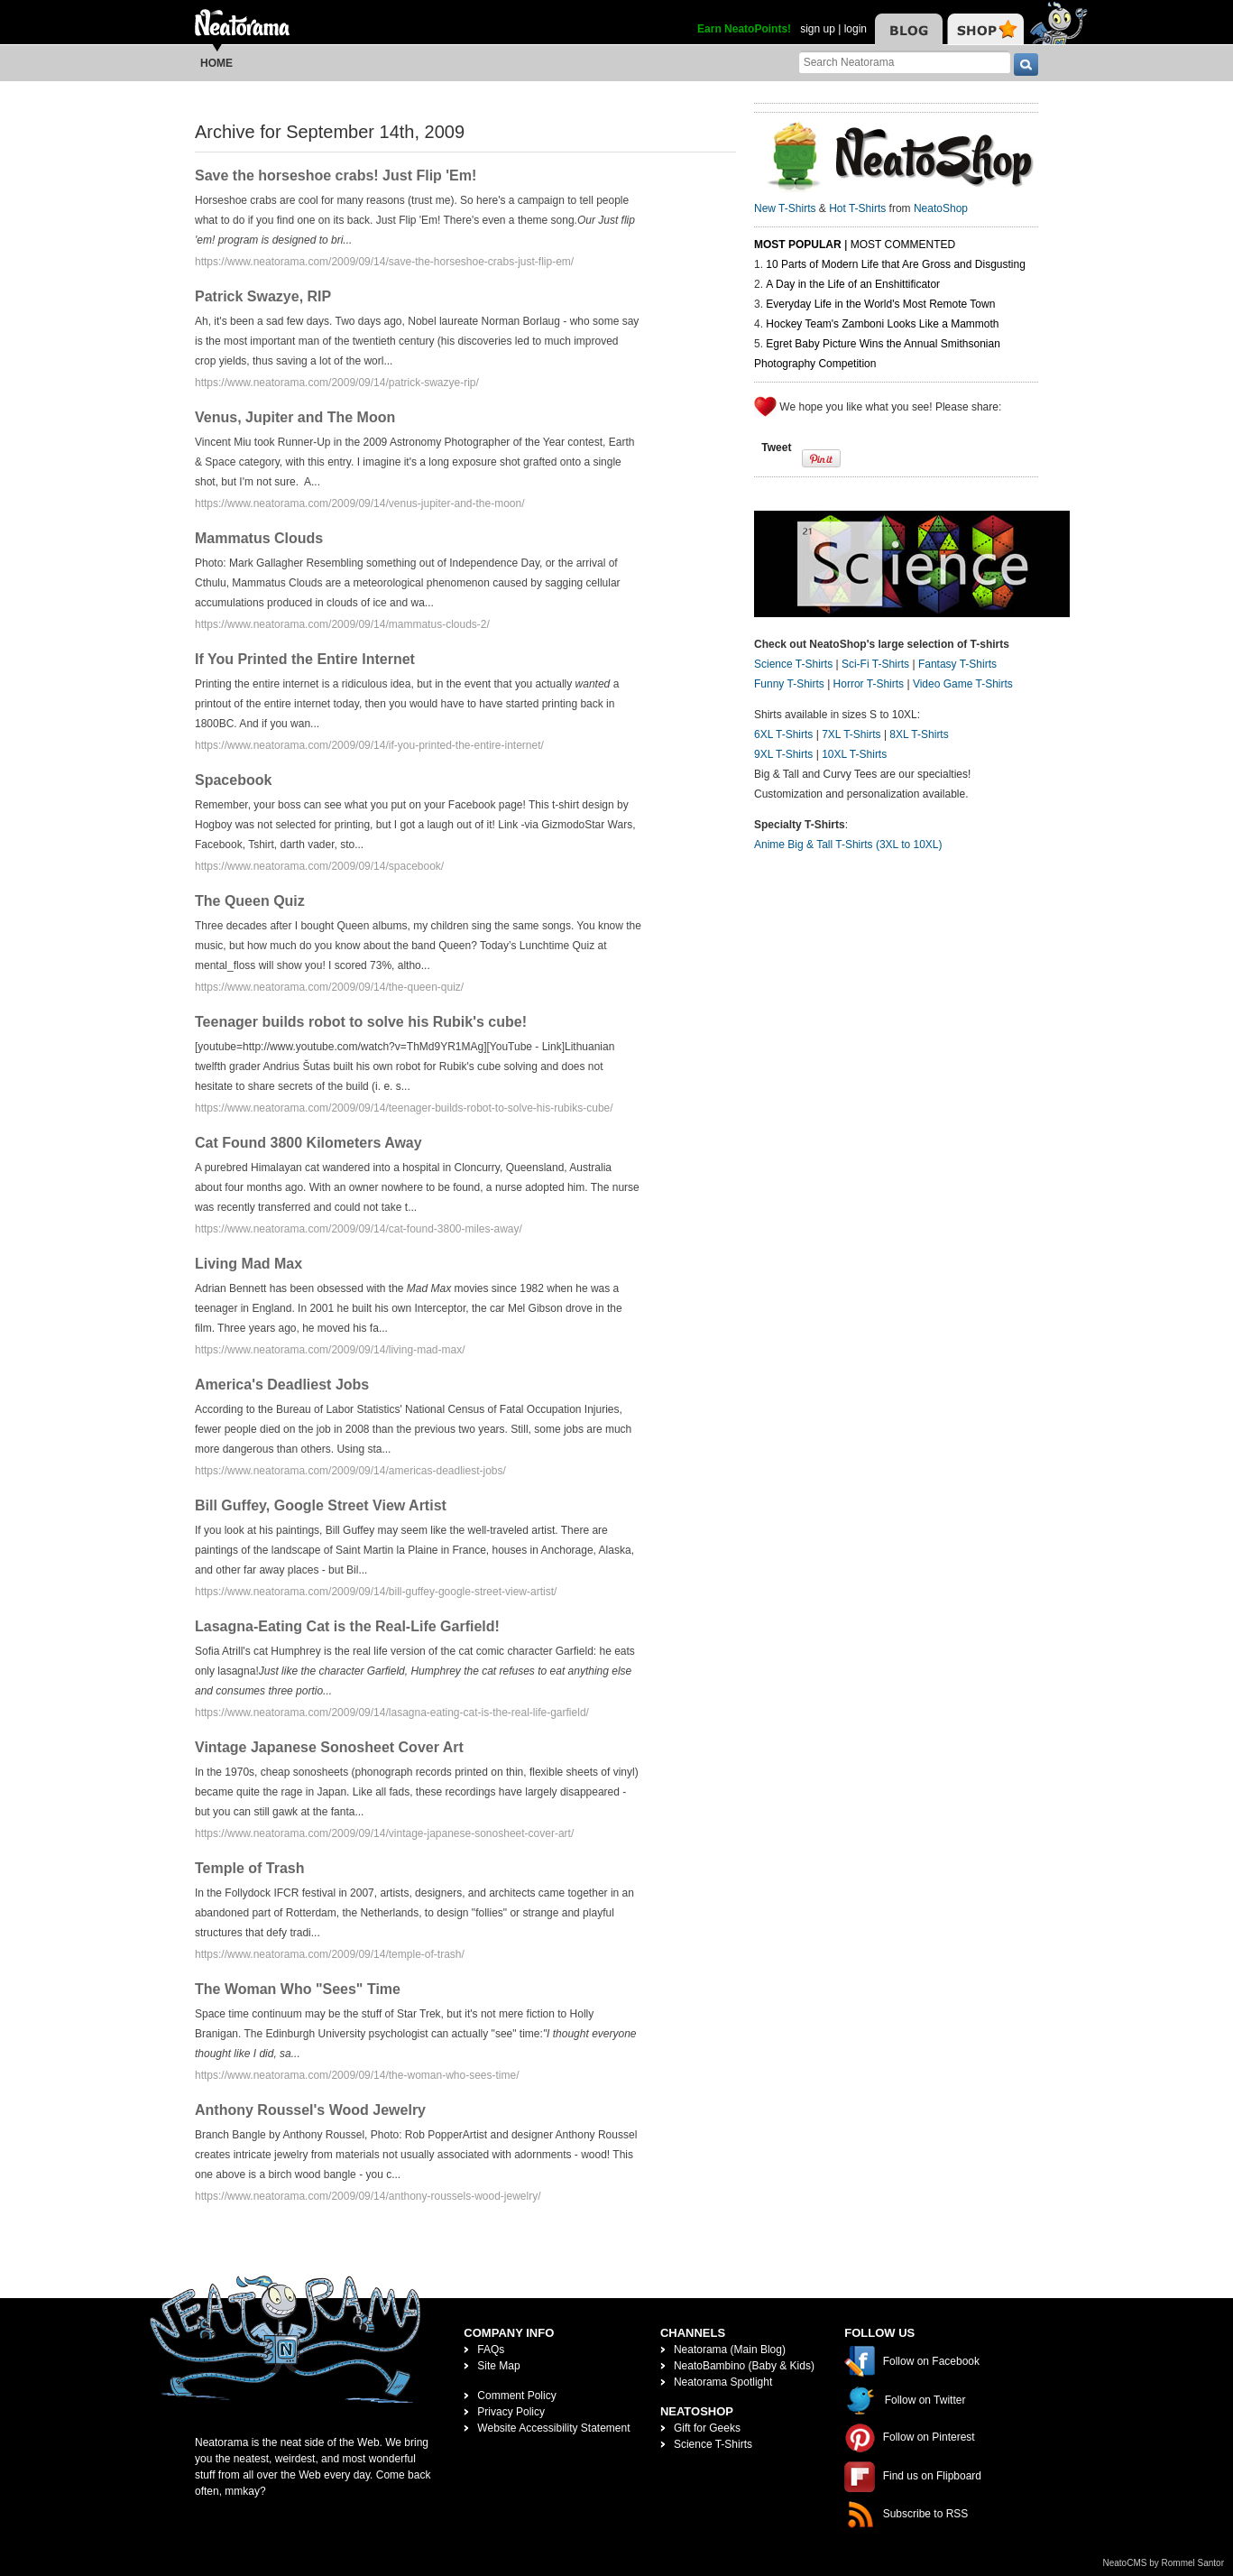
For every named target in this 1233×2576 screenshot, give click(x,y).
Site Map (498, 2365)
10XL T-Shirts (854, 754)
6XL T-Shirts (783, 734)
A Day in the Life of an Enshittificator (853, 284)
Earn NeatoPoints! (744, 29)
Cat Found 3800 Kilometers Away (308, 1142)
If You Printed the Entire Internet (305, 659)
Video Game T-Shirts (963, 684)
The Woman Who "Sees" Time (297, 1989)
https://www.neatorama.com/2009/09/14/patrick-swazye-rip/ (337, 382)
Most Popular (798, 244)
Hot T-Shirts (857, 208)
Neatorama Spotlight (723, 2382)
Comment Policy (516, 2395)
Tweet (776, 447)
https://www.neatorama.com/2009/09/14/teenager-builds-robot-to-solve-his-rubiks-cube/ (404, 1108)
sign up (817, 29)
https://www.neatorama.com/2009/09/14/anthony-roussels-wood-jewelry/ (368, 2196)
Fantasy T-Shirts (957, 664)
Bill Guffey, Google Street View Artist (320, 1505)
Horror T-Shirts (868, 684)
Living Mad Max (248, 1263)
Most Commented (903, 244)
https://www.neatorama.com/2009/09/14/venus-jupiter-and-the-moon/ (360, 503)
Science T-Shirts (793, 664)
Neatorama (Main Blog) (730, 2349)
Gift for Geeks (707, 2428)
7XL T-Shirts (851, 734)
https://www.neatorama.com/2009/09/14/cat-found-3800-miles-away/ (358, 1229)
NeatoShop (941, 208)
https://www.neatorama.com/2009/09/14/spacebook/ (319, 866)
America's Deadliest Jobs (282, 1384)
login (855, 29)
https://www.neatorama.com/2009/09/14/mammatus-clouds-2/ (342, 624)
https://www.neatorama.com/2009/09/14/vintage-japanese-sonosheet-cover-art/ (384, 1833)
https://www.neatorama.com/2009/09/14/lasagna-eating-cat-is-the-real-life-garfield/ (392, 1712)
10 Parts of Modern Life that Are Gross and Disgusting (895, 264)
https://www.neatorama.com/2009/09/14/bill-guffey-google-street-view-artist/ (376, 1591)
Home (216, 63)
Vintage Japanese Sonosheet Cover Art (329, 1747)
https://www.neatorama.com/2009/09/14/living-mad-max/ (330, 1349)
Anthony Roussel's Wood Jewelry (310, 2110)
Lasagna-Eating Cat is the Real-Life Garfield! (347, 1626)
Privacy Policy (511, 2411)
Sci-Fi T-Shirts (875, 664)
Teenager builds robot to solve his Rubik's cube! (361, 1021)
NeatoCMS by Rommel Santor (1164, 2563)
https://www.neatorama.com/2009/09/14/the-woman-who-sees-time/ (357, 2075)
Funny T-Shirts (789, 684)
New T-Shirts (784, 208)
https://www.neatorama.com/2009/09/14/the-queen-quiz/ (329, 987)
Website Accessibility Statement (553, 2428)
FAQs (490, 2349)
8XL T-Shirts (918, 734)
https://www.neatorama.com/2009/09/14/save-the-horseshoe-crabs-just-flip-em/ (384, 261)
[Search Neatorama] (904, 62)
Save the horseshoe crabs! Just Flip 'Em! (335, 175)
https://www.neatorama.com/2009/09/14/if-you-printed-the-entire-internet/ (369, 745)
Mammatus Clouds (259, 538)
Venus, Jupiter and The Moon (295, 417)
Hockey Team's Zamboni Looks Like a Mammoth (882, 324)
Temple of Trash (250, 1868)
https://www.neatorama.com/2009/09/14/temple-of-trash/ (330, 1954)
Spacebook (233, 780)
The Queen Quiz (250, 901)
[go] (1026, 64)
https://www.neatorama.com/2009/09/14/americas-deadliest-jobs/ (350, 1470)
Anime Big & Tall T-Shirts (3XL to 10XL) (848, 844)
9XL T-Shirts (783, 754)
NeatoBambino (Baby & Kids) (744, 2365)
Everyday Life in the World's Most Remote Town (880, 304)
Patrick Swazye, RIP (263, 296)
